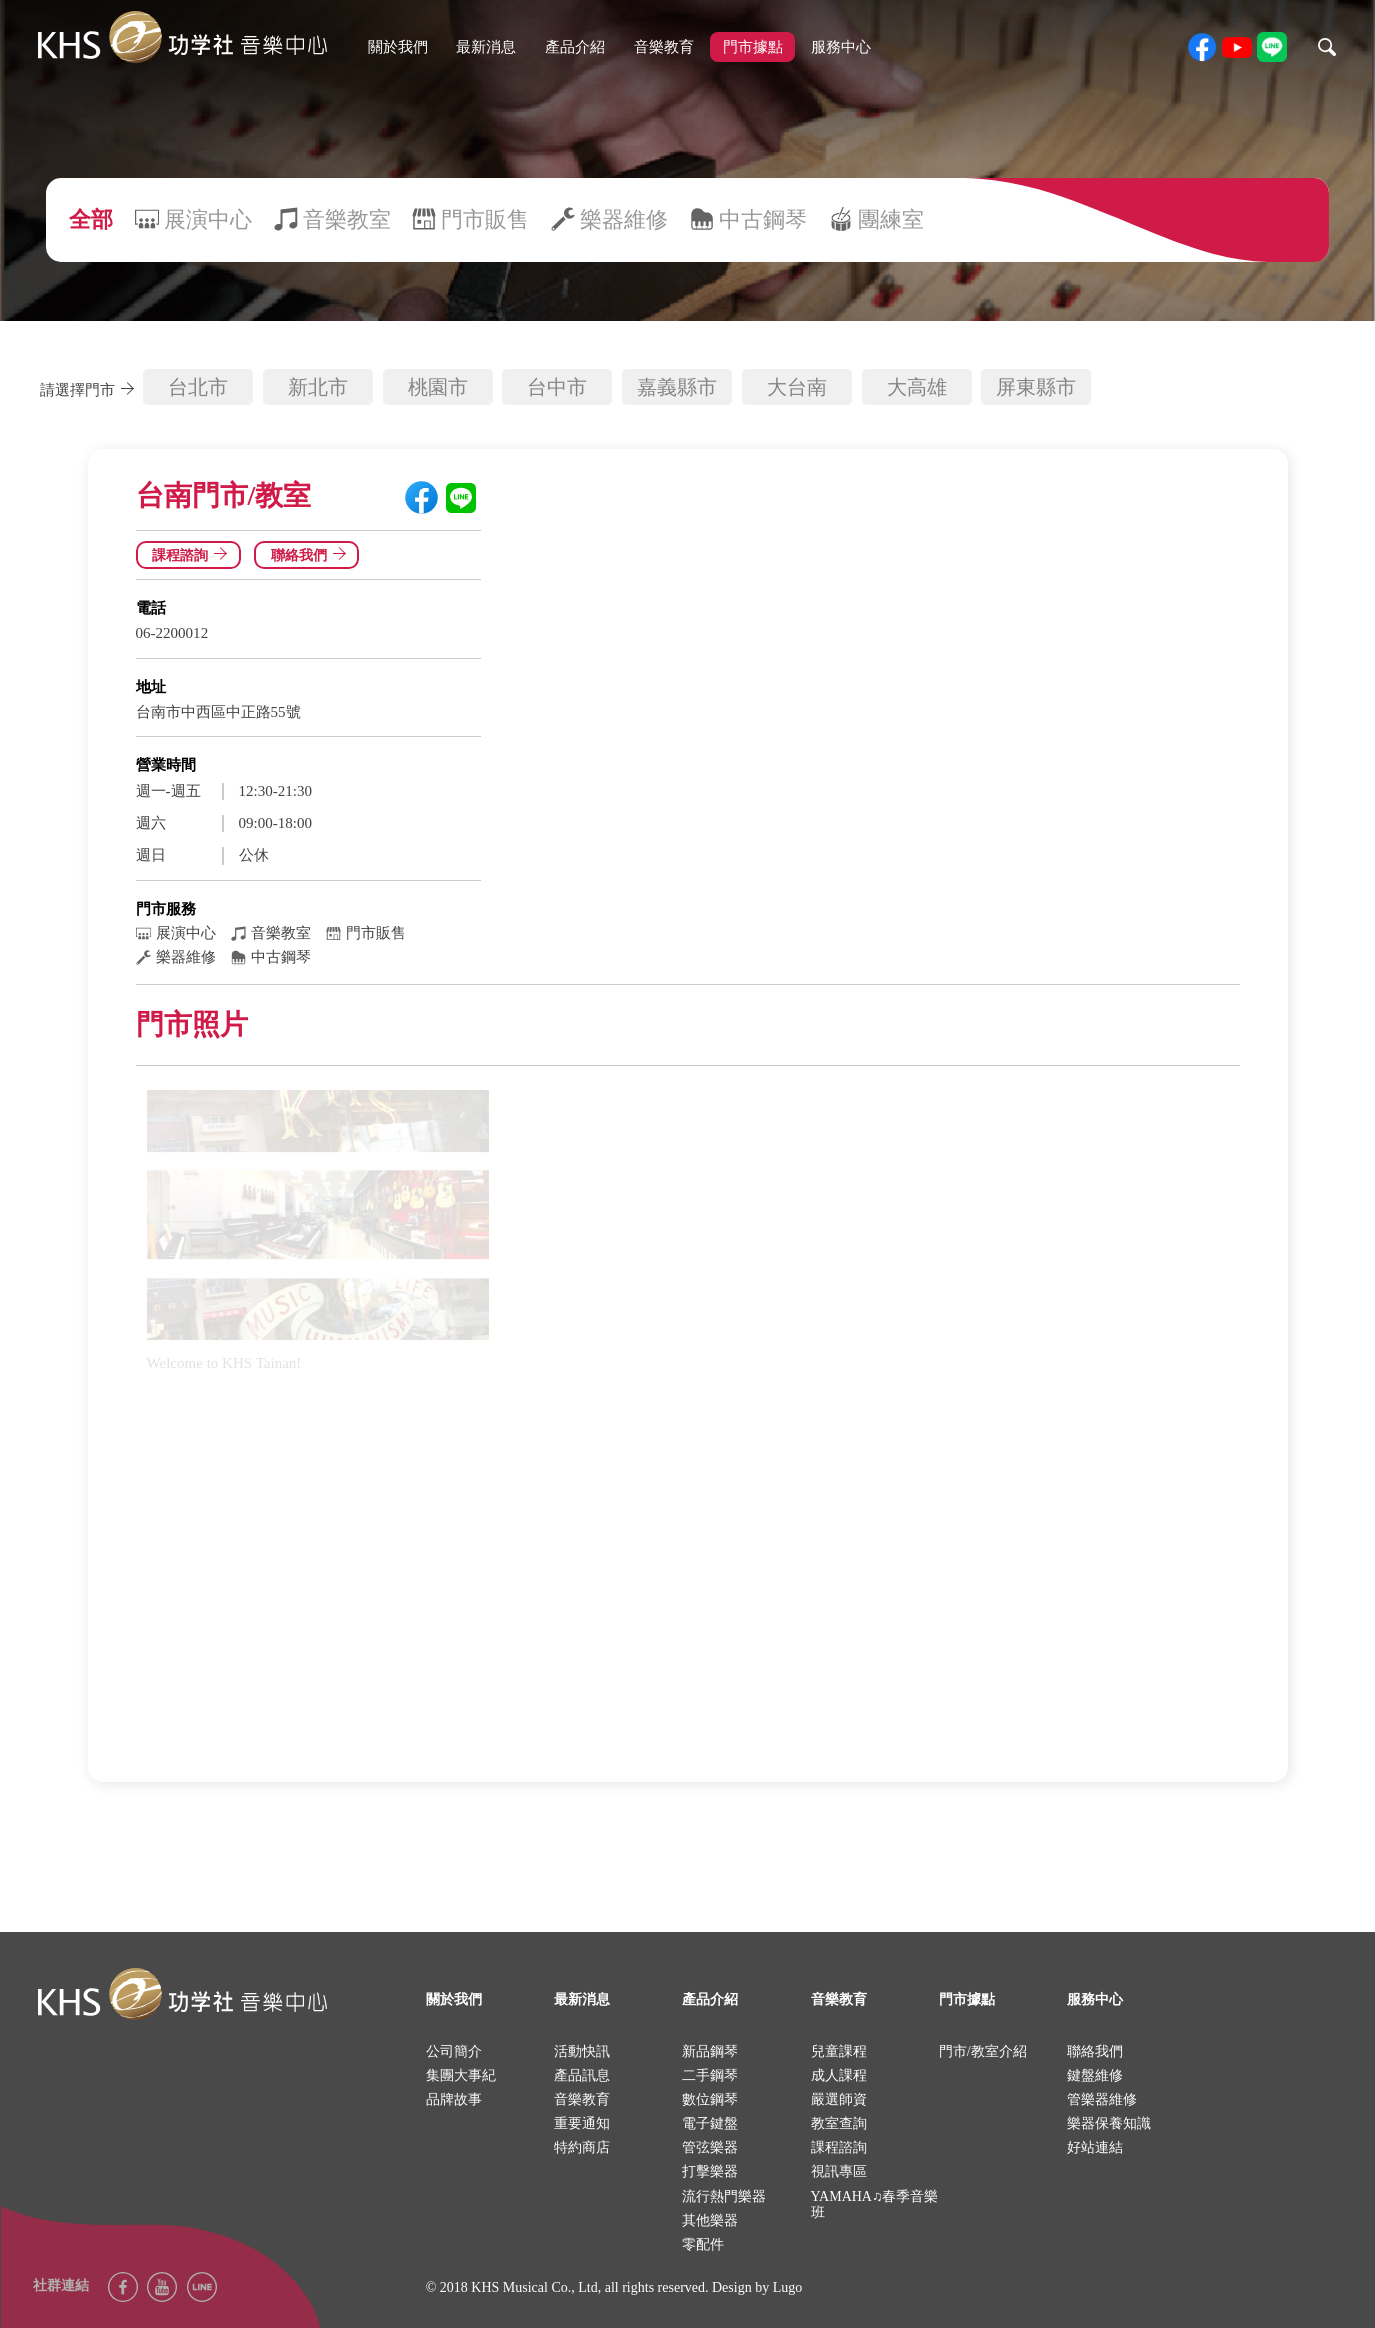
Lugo (788, 2287)
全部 (91, 219)
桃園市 (438, 387)
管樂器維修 (1102, 2099)
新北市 (318, 387)
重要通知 (582, 2123)
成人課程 (839, 2075)
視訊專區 (839, 2171)
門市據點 (753, 47)
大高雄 (917, 387)
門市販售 (485, 219)
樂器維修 (624, 219)
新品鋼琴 (710, 2051)
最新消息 (486, 47)
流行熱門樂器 (724, 2196)
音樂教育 (664, 47)
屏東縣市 (1036, 387)
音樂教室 (347, 219)
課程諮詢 (193, 555)
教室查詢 (839, 2123)
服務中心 (841, 47)
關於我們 (398, 47)
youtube (1237, 47)
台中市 (557, 387)
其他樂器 (710, 2220)
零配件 (703, 2244)
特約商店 (582, 2147)
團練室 (891, 219)
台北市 (198, 387)
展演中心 (208, 219)
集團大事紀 (461, 2075)
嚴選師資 (839, 2099)
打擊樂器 (710, 2171)
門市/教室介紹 (983, 2051)
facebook (1202, 47)
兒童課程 (839, 2051)
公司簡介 (454, 2051)
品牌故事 (454, 2099)
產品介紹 (575, 47)
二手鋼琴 (710, 2075)
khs (182, 37)
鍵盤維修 (1095, 2075)
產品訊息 (582, 2075)
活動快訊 (582, 2051)
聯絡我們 (312, 555)
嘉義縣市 (677, 387)
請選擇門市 (90, 390)
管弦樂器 (710, 2147)
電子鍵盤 (710, 2123)
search (1327, 47)
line (1272, 47)
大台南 (797, 387)
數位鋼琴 (710, 2099)
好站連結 (1095, 2147)
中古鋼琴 (763, 219)
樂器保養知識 (1109, 2123)
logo (182, 1994)
